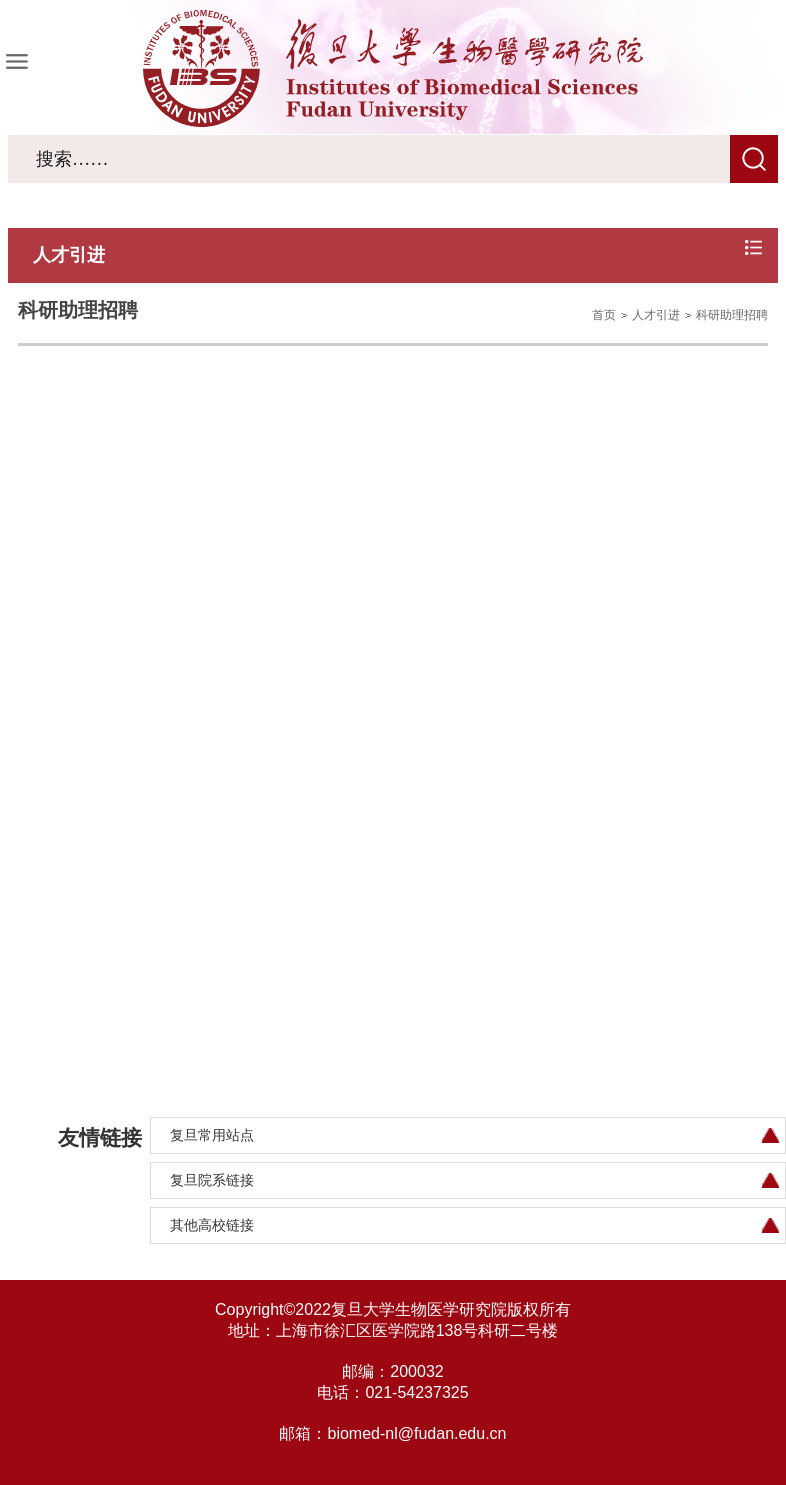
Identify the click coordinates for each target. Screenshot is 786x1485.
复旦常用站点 (212, 1135)
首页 (604, 315)
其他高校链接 (212, 1225)
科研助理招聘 (732, 315)
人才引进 (656, 315)
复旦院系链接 (212, 1180)
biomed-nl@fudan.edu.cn (416, 1433)
